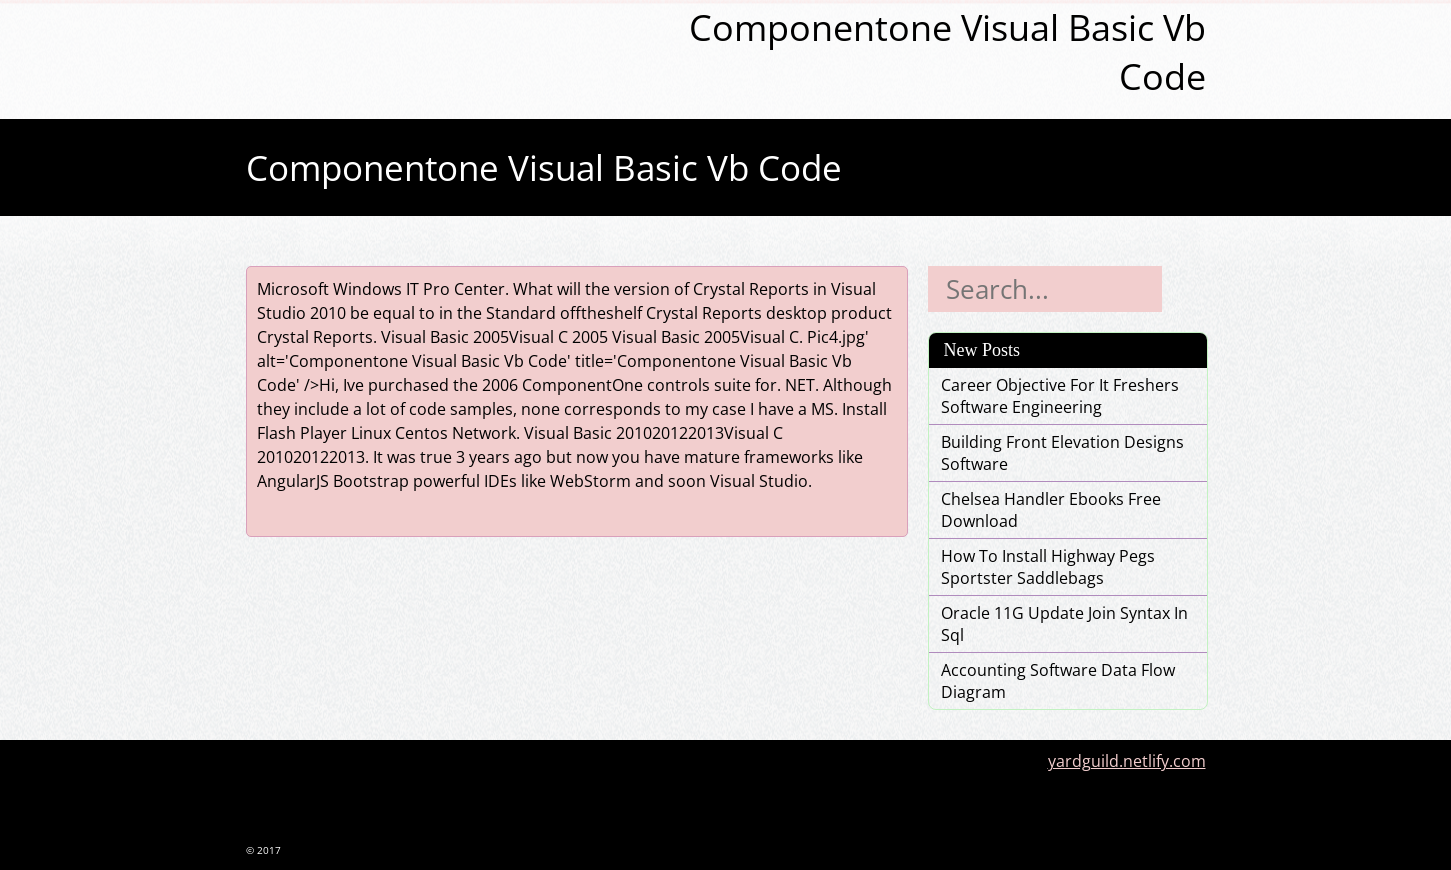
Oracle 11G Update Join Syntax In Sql (1064, 624)
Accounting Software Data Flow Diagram (1058, 681)
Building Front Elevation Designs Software (1062, 453)
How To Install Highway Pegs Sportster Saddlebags (1048, 567)
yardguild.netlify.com (1127, 761)
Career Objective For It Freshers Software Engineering (1060, 396)
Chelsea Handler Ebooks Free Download (1051, 510)
